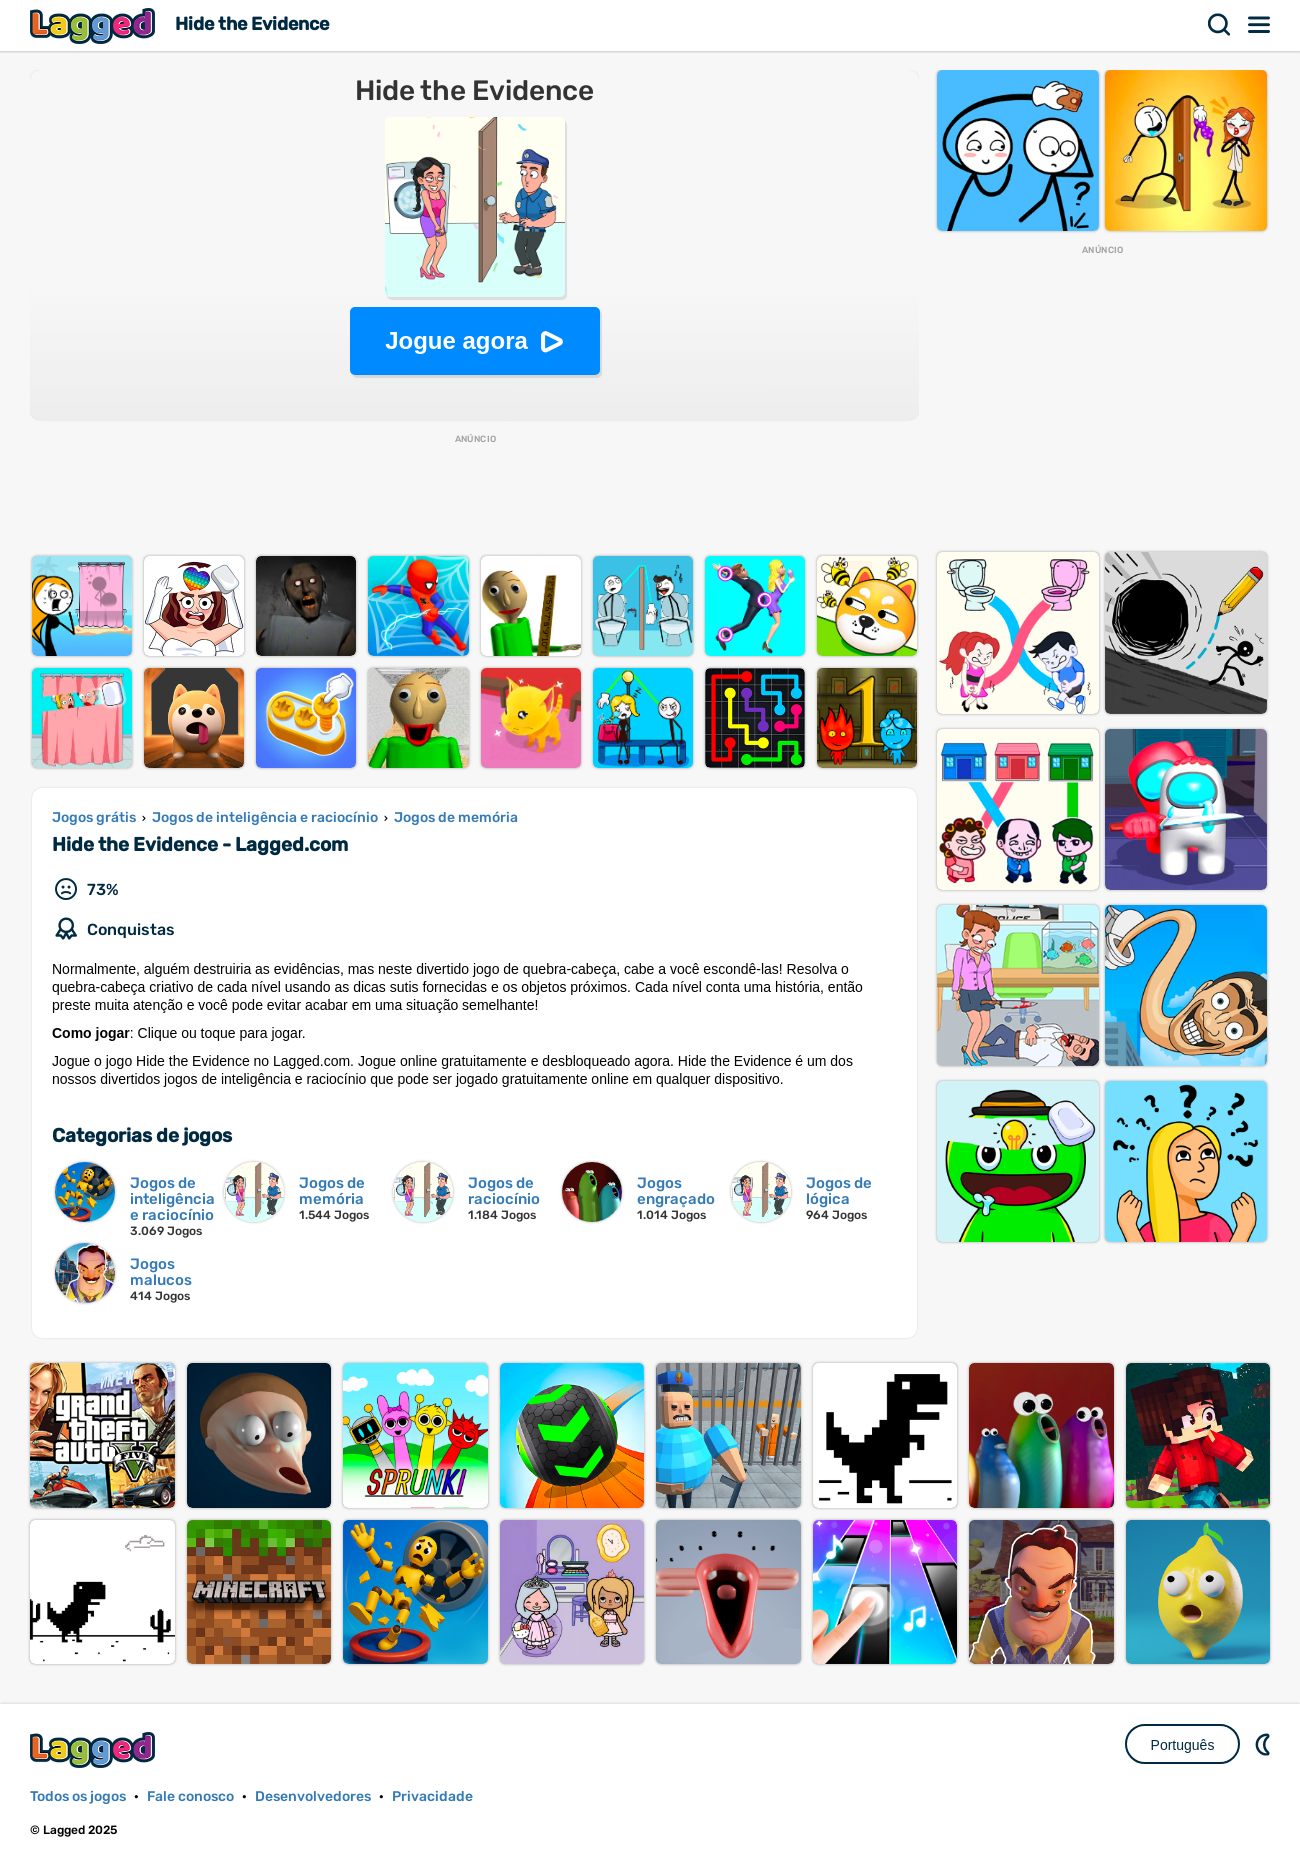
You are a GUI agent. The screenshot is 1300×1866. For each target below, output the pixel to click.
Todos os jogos (78, 1796)
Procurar (1220, 25)
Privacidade (432, 1796)
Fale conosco (190, 1796)
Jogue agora (456, 340)
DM (1265, 1744)
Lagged (95, 25)
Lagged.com (95, 1749)
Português (1183, 1745)
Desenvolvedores (313, 1796)
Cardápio (1260, 25)
